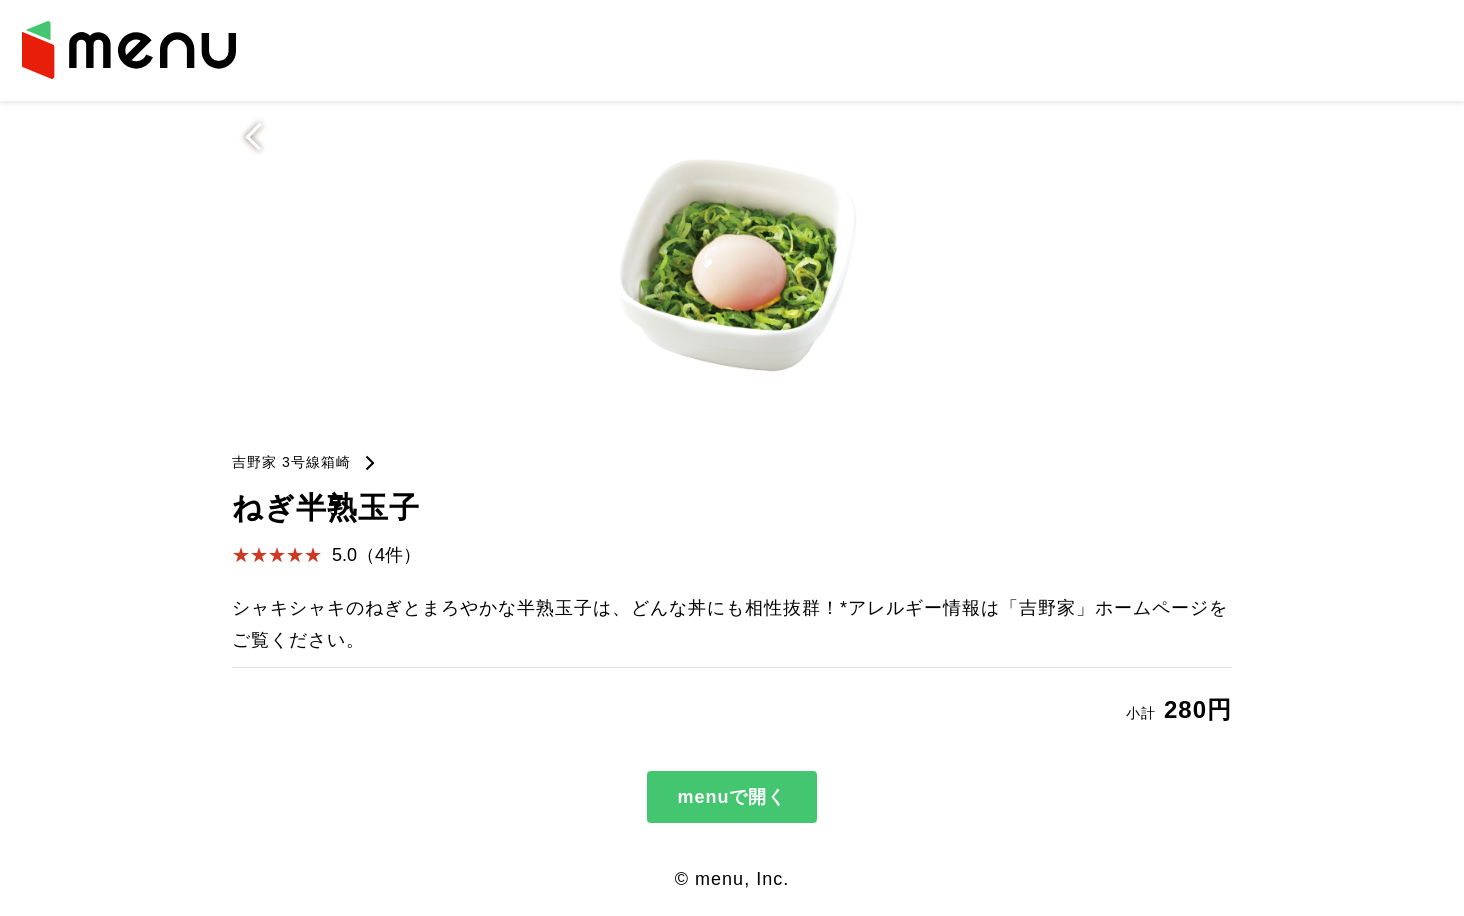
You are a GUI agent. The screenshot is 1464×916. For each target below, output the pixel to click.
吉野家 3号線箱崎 (291, 462)
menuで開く (731, 797)
